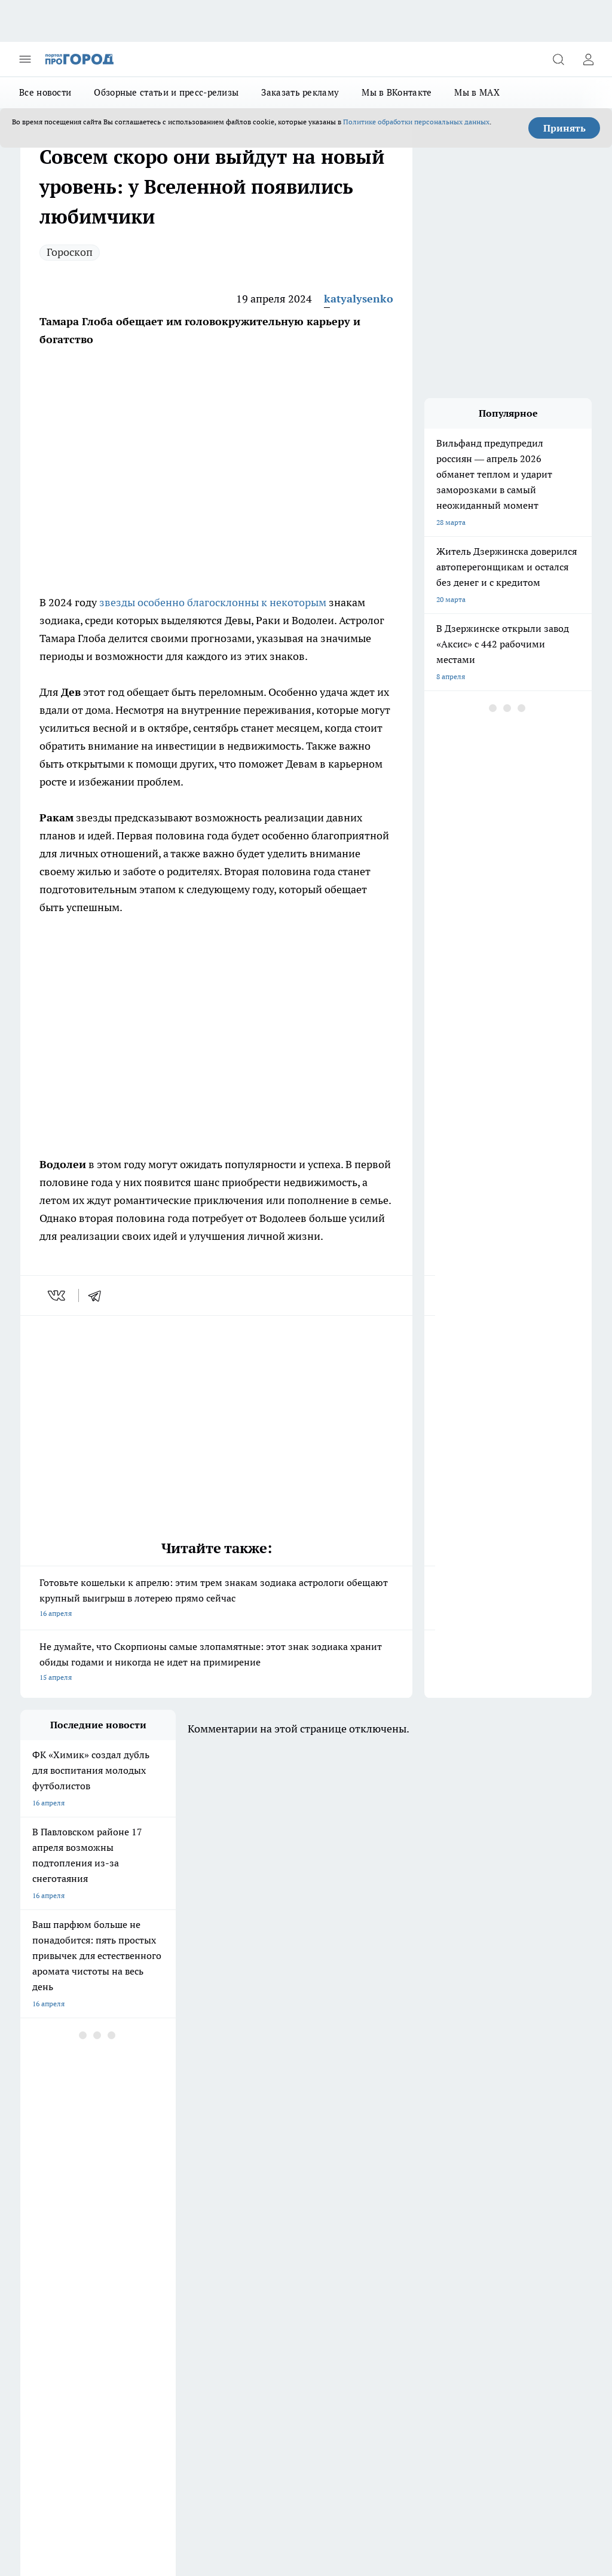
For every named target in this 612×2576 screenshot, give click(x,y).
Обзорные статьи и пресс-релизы (166, 92)
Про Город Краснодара (58, 2220)
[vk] (57, 1295)
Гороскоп (70, 252)
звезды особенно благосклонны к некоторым (212, 602)
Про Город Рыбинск (156, 2190)
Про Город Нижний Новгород (70, 2205)
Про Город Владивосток (265, 2205)
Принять (564, 128)
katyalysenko (358, 298)
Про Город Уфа (250, 2190)
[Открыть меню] (25, 59)
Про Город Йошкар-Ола (265, 2175)
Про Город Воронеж (53, 2175)
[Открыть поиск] (558, 59)
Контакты (36, 2291)
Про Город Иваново (156, 2175)
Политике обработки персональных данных (416, 121)
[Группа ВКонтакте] (340, 2179)
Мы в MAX (476, 92)
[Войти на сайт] (588, 59)
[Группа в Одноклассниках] (370, 2179)
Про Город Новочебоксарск (169, 2160)
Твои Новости (146, 2205)
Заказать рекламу (300, 92)
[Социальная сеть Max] (430, 2179)
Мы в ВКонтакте (397, 92)
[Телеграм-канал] (400, 2179)
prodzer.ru (361, 2396)
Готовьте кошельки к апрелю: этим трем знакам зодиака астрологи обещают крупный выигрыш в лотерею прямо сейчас (216, 1598)
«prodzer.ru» (99, 2321)
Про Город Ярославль (261, 2160)
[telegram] (99, 1295)
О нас (244, 2264)
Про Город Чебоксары (57, 2160)
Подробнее (568, 2471)
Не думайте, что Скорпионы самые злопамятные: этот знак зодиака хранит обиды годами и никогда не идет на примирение (216, 1662)
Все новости (45, 92)
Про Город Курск (48, 2190)
